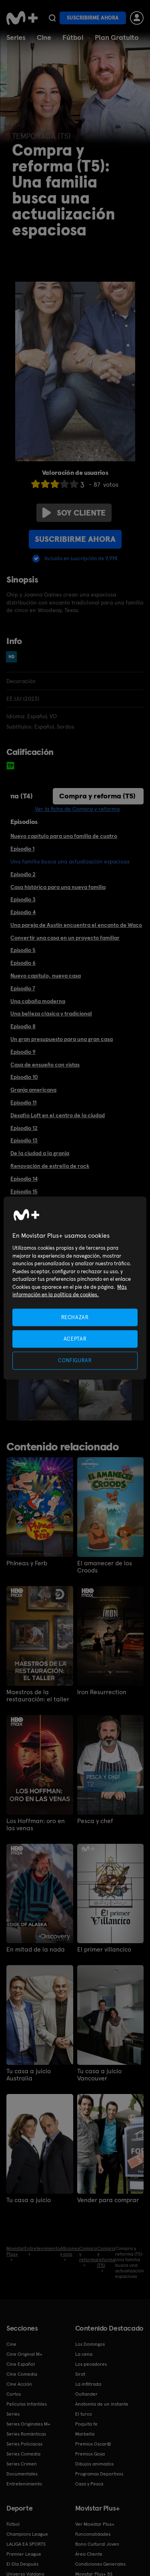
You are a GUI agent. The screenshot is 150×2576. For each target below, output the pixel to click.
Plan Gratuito (117, 37)
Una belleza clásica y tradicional (51, 1013)
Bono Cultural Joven (97, 2544)
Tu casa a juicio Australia (28, 2075)
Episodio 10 (24, 1077)
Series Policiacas (24, 2444)
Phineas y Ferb (26, 1563)
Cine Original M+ (24, 2354)
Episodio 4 (23, 912)
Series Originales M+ (28, 2424)
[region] (75, 1288)
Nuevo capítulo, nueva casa (45, 975)
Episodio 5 (23, 950)
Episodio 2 (23, 874)
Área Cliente (88, 2554)
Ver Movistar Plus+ (94, 2524)
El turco (83, 2414)
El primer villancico (104, 1949)
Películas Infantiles (26, 2404)
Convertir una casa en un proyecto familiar (65, 937)
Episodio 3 (23, 899)
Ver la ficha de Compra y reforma (77, 809)
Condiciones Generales (100, 2564)
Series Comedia (23, 2454)
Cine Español (20, 2364)
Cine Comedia (21, 2374)
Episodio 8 (23, 1026)
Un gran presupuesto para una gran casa (61, 1039)
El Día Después (22, 2564)
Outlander (86, 2394)
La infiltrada (88, 2384)
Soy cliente (74, 513)
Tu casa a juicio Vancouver (99, 2075)
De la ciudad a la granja (39, 1153)
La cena (83, 2354)
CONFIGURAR (75, 1360)
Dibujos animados (94, 2464)
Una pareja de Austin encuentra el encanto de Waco (76, 925)
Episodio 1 (22, 848)
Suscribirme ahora (93, 18)
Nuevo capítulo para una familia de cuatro (63, 836)
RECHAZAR (74, 1317)
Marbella (84, 2434)
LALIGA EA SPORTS (26, 2544)
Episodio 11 (23, 1102)
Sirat (80, 2374)
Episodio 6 (23, 963)
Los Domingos (90, 2344)
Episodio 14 (24, 1178)
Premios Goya (90, 2454)
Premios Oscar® (93, 2444)
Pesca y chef (95, 1821)
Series (16, 37)
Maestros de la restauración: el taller (37, 1696)
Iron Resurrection (101, 1692)
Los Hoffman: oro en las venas (35, 1824)
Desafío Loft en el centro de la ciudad (57, 1115)
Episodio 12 (24, 1128)
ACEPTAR (75, 1339)
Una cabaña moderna (37, 1001)
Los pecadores (91, 2364)
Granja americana (33, 1090)
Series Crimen (21, 2464)
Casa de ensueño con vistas (45, 1064)
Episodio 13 (24, 1140)
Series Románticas (26, 2434)
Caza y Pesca (89, 2484)
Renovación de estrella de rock (49, 1166)
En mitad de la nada (35, 1949)
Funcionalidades (92, 2534)
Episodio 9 (23, 1052)
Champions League (27, 2534)
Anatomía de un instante (101, 2404)
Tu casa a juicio (28, 2200)
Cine (44, 37)
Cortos (13, 2394)
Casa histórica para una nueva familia (58, 887)
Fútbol (73, 37)
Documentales (22, 2474)
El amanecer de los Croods (104, 1567)
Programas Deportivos (99, 2474)
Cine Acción (19, 2384)
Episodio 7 (22, 988)
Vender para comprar (108, 2200)
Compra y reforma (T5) (97, 796)
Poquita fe (86, 2424)
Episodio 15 (24, 1191)
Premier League (23, 2554)
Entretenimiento (24, 2484)
